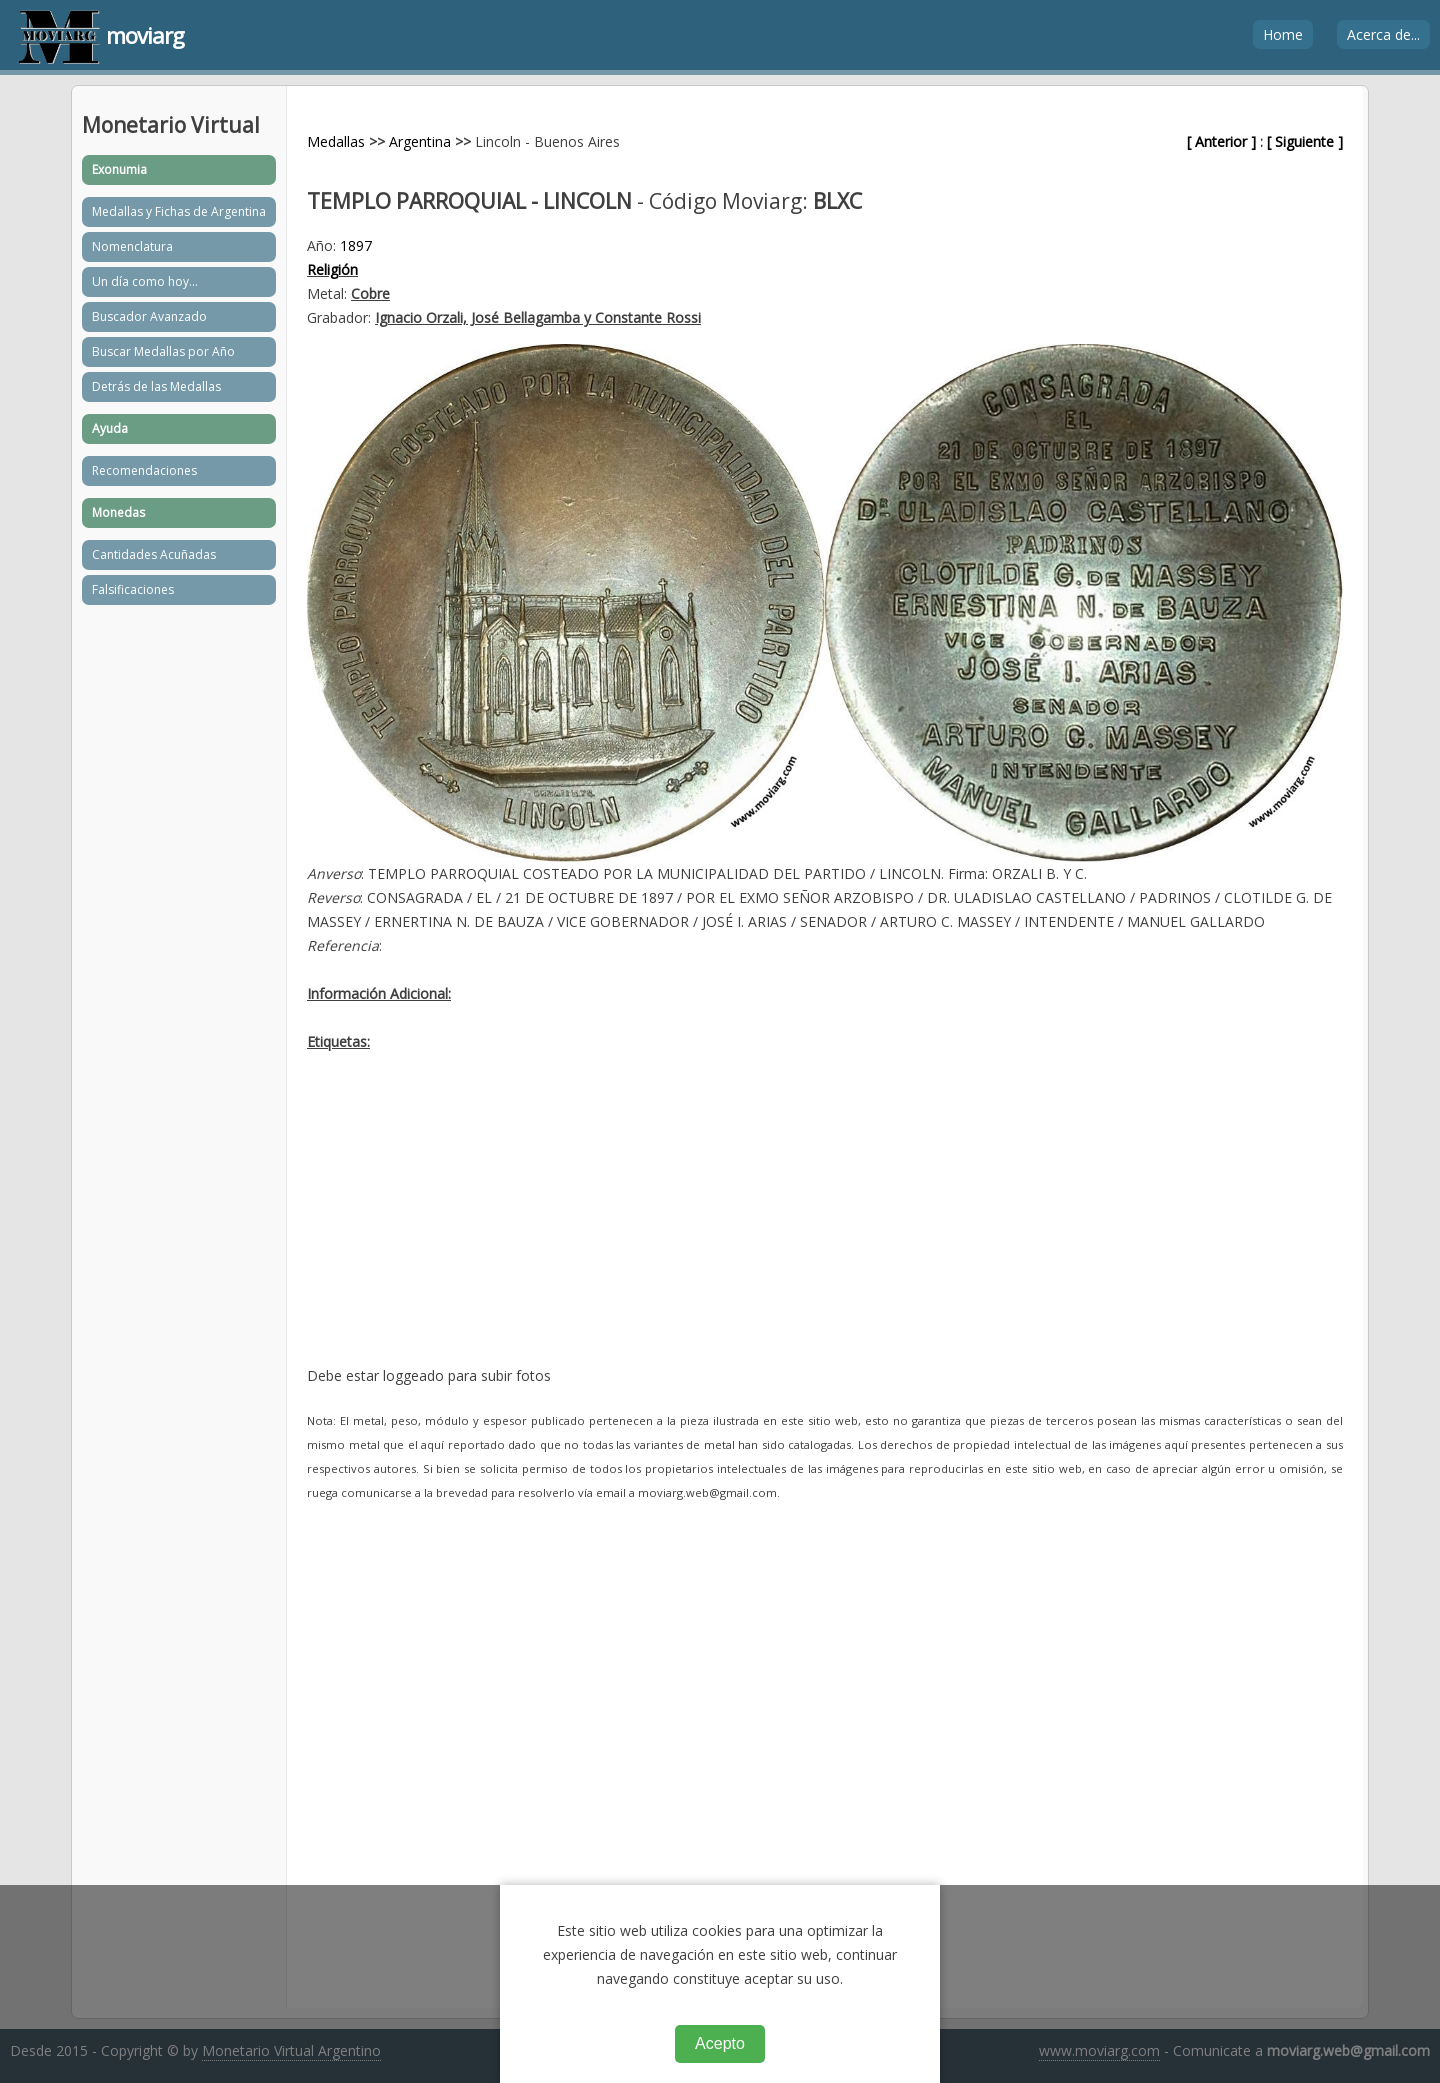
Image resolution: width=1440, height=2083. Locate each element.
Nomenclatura (132, 246)
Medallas (336, 141)
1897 (356, 245)
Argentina (420, 141)
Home (1283, 34)
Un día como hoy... (145, 281)
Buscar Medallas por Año (163, 351)
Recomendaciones (144, 470)
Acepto (720, 2043)
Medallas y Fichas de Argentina (179, 211)
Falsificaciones (133, 589)
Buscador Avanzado (149, 316)
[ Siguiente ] (1305, 141)
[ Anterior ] (1221, 141)
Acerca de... (1383, 34)
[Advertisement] (825, 1224)
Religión (332, 269)
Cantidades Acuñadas (154, 554)
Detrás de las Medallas (156, 386)
